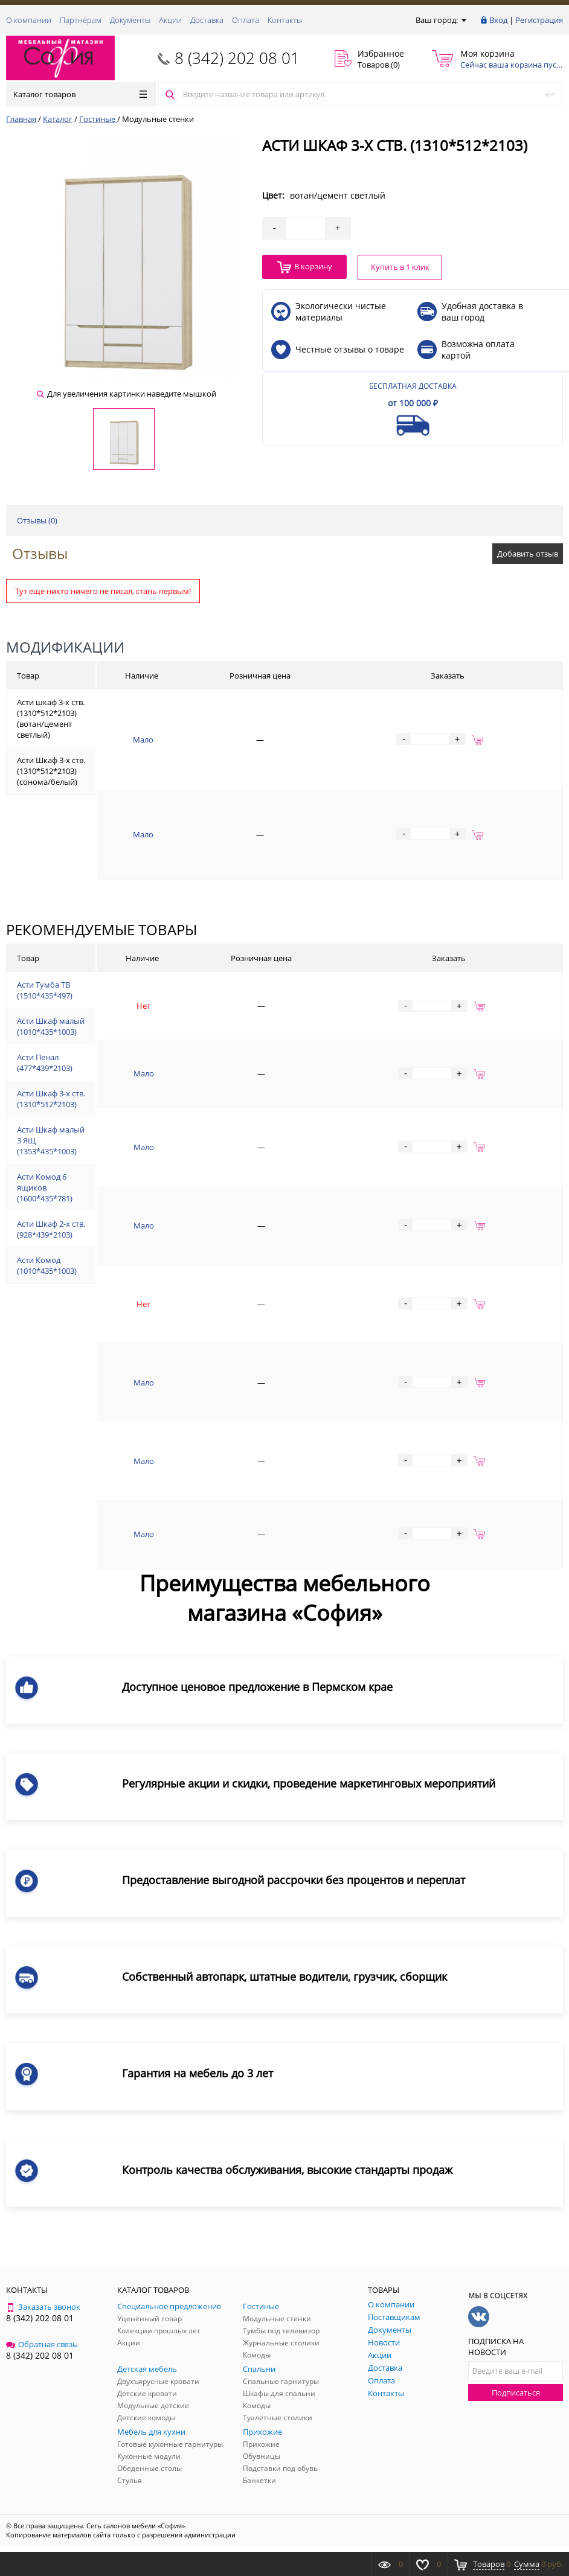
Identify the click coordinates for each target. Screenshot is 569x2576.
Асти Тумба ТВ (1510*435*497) (44, 990)
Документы (130, 19)
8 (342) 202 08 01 (237, 58)
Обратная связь (41, 2344)
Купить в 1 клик (400, 266)
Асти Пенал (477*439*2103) (44, 1062)
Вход (498, 19)
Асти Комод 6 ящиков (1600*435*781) (44, 1187)
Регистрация (539, 19)
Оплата (245, 19)
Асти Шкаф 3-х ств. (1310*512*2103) (51, 1099)
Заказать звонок (43, 2306)
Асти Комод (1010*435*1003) (47, 1265)
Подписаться (516, 2392)
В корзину (304, 267)
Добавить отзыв (527, 553)
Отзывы (40, 553)
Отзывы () (37, 520)
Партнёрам (80, 19)
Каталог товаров (80, 94)
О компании (28, 19)
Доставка (206, 19)
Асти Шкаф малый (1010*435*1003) (51, 1026)
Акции (170, 19)
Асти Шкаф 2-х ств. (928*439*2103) (51, 1229)
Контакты (285, 19)
